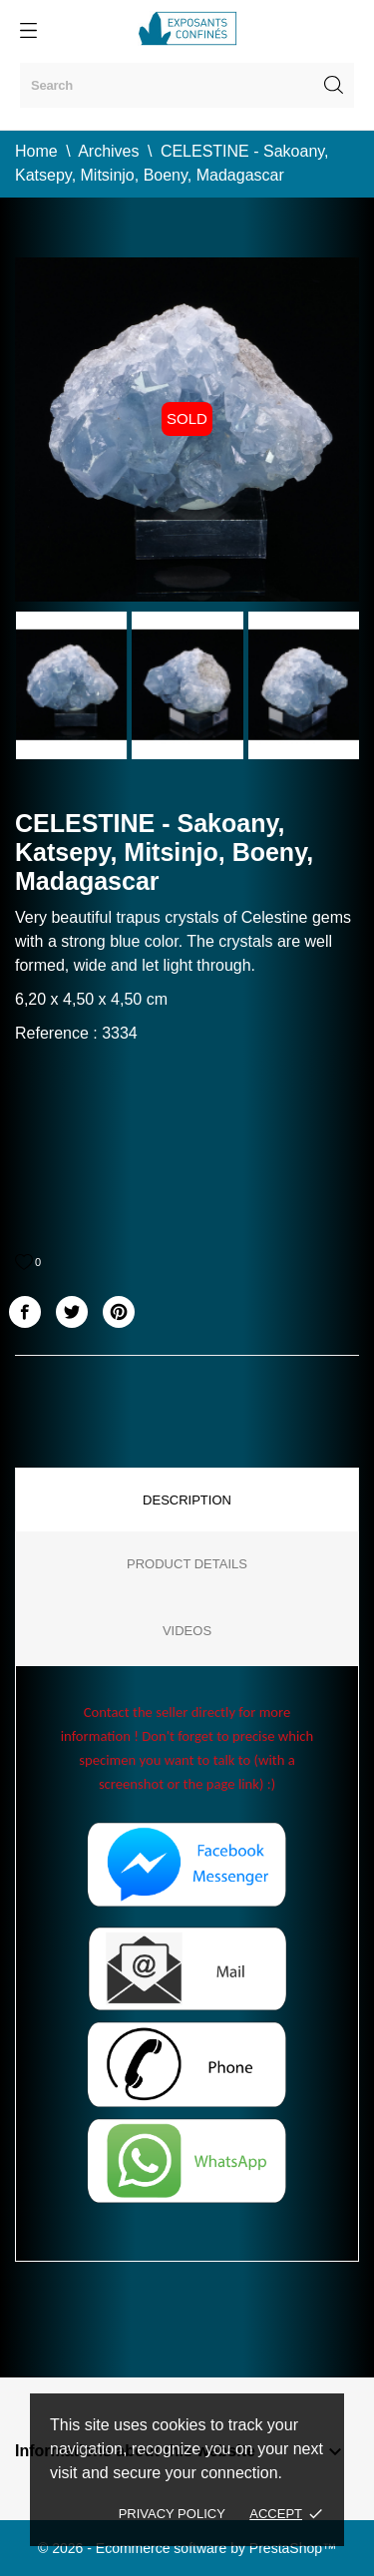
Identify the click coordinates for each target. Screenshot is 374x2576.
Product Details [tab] (187, 1563)
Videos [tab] (187, 1630)
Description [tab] (187, 1500)
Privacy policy (172, 2513)
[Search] (187, 85)
